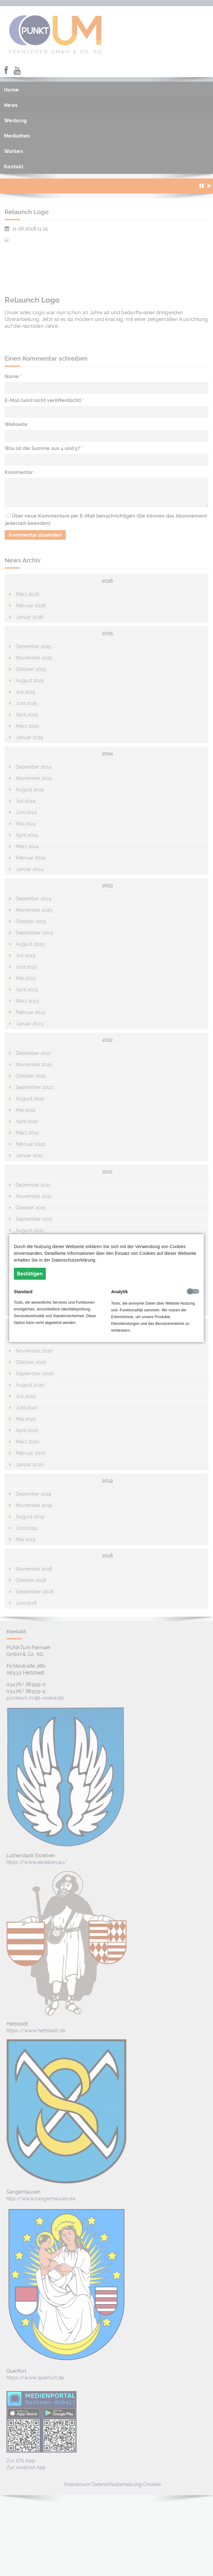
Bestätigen (30, 1274)
